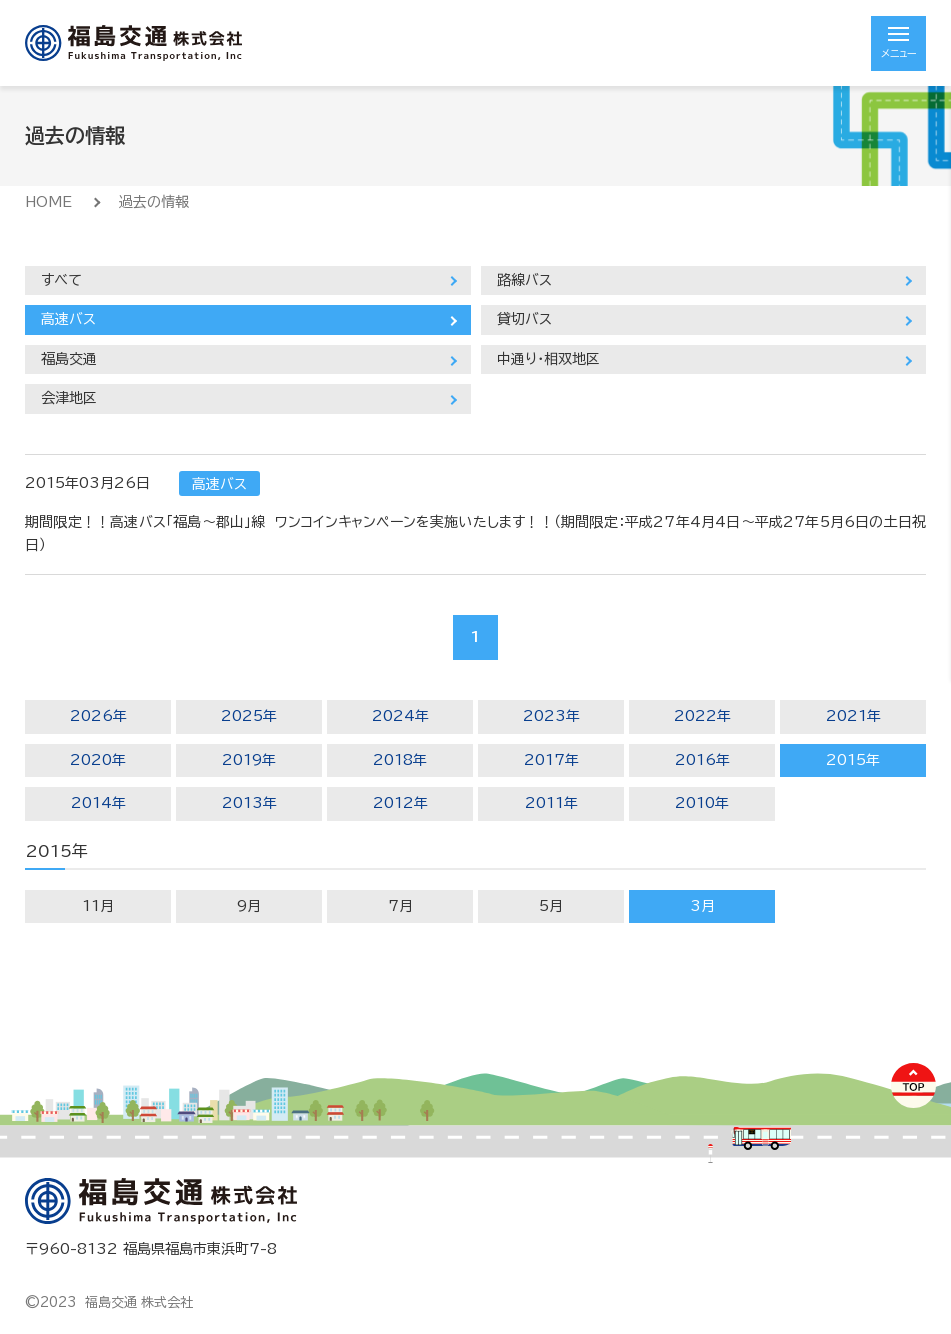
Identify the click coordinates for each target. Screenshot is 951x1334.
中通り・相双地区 (548, 359)
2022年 (702, 716)
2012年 (400, 803)
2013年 (249, 803)
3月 (702, 906)
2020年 (98, 760)
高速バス (68, 319)
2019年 (249, 760)
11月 (98, 906)
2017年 (551, 760)
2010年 (702, 803)
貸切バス (524, 319)
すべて (61, 280)
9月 (249, 906)
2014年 (98, 803)
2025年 (249, 716)
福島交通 (69, 359)
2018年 (400, 760)
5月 (551, 906)
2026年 (98, 716)
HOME (48, 202)
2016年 (702, 760)
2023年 (551, 716)
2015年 (853, 760)
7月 (400, 906)
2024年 (400, 716)
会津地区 (69, 398)
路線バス (524, 280)
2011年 (551, 803)
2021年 (853, 716)
